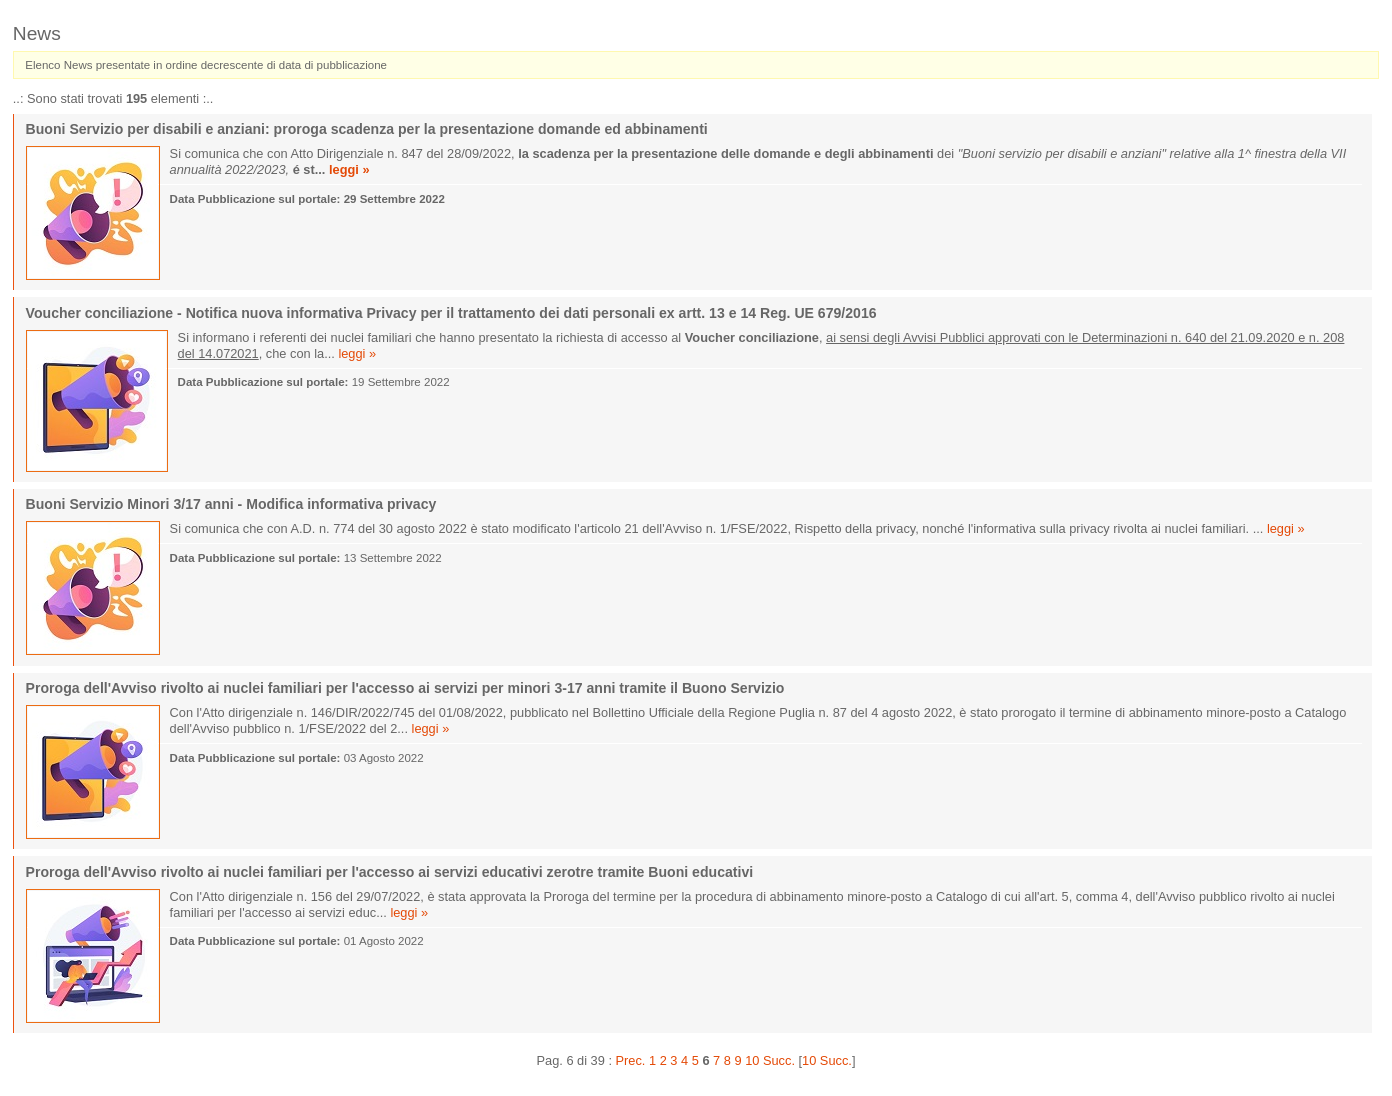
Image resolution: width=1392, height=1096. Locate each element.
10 (752, 1060)
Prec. (631, 1060)
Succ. (779, 1060)
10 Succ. (827, 1060)
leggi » (349, 169)
